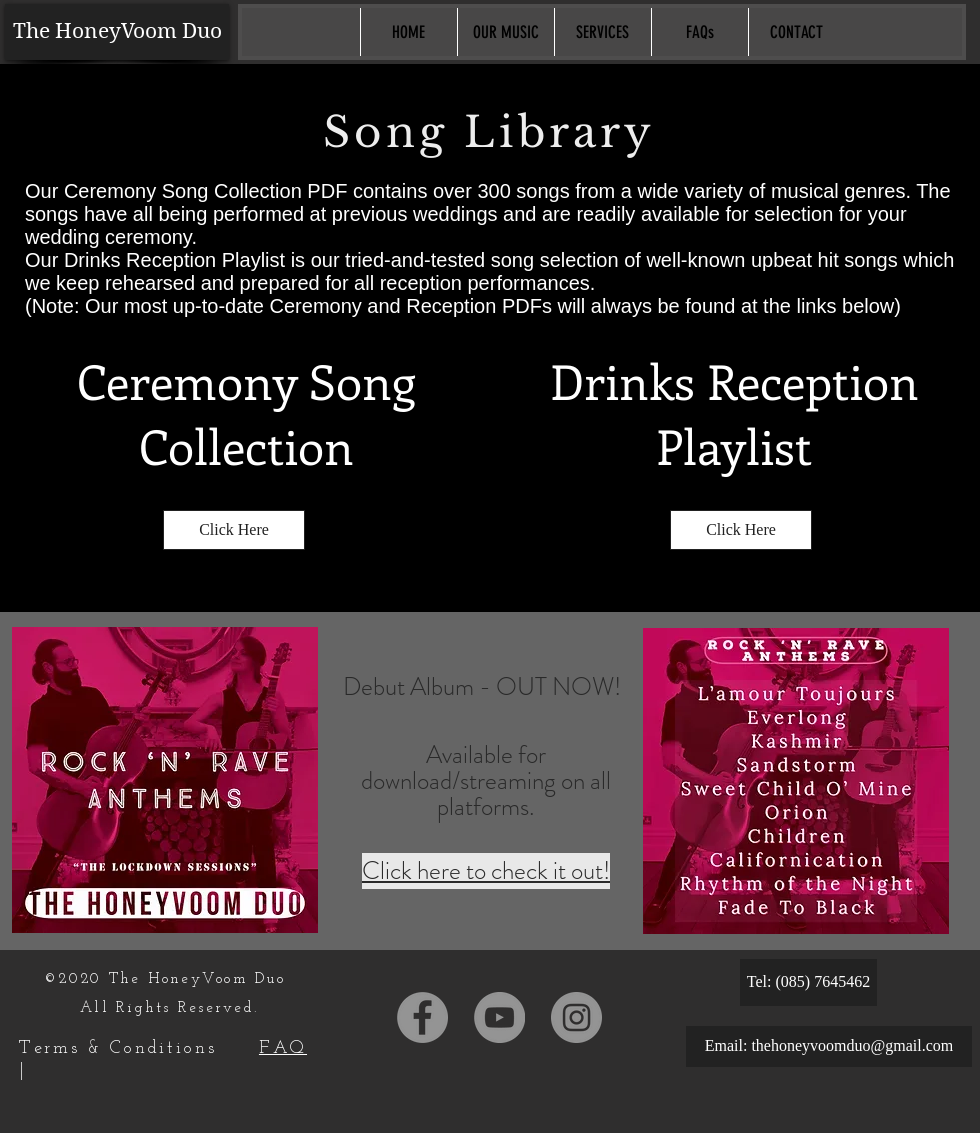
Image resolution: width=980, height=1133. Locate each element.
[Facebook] (422, 1017)
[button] (505, 32)
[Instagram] (576, 1017)
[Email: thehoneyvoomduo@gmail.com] (829, 1046)
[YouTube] (499, 1017)
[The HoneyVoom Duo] (117, 32)
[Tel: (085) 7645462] (808, 982)
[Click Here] (234, 530)
